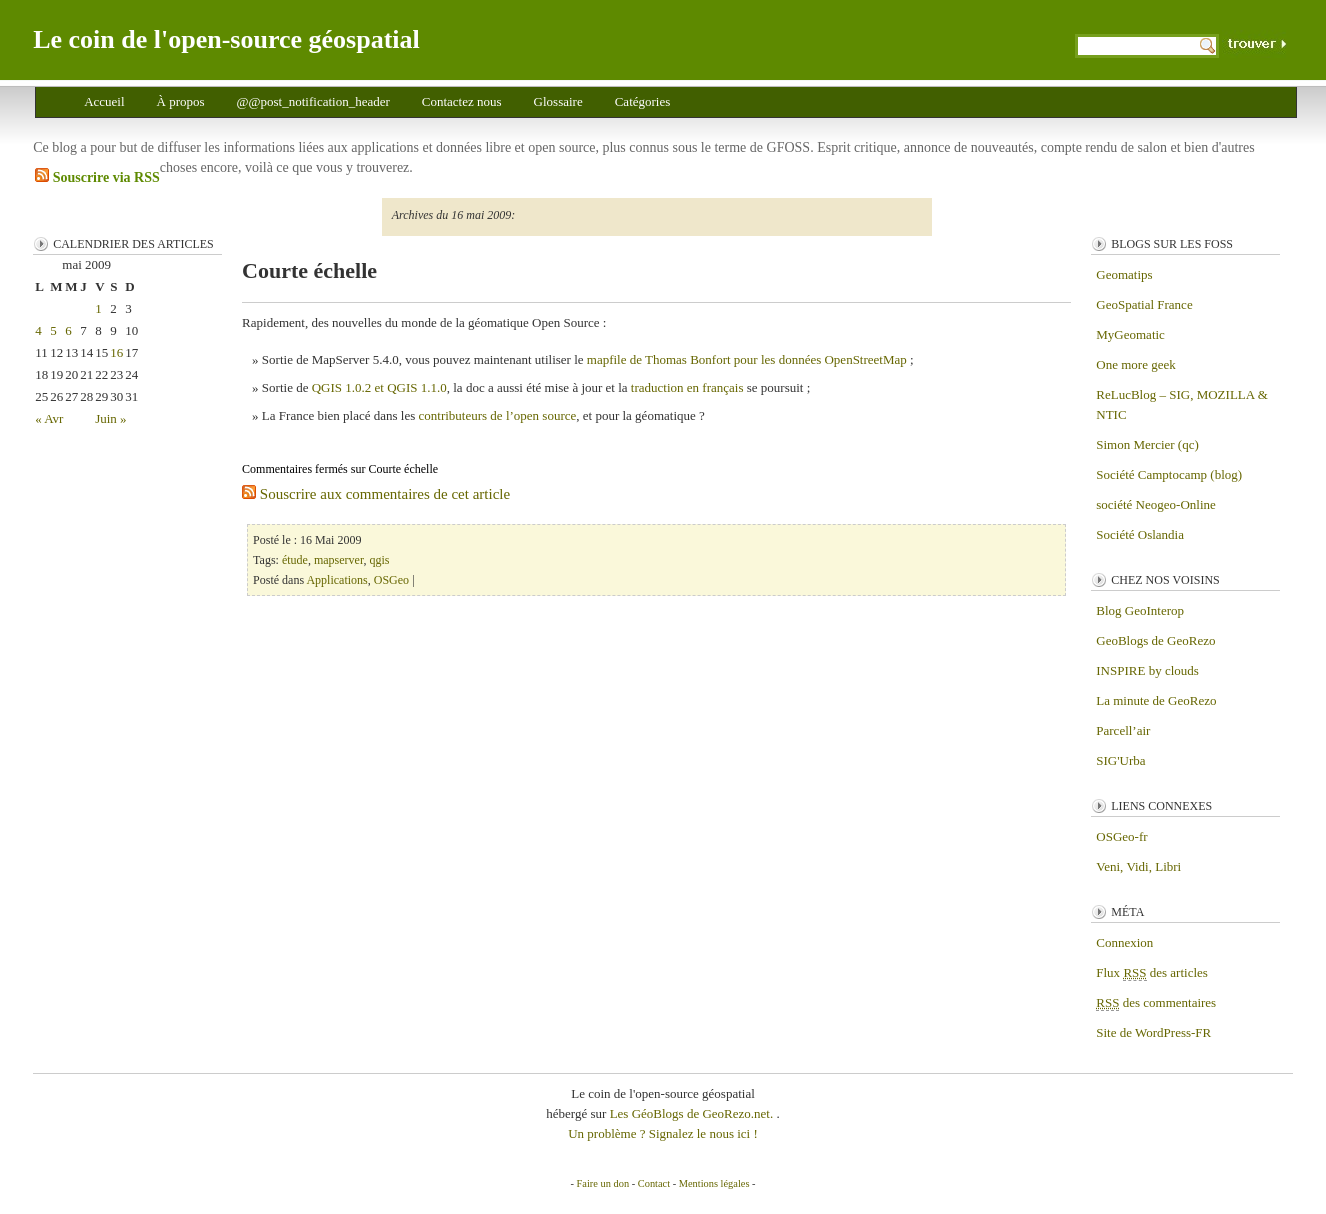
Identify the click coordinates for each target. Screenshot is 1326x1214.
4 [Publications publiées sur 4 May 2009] (38, 330)
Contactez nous (462, 101)
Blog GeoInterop (1140, 610)
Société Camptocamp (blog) (1169, 474)
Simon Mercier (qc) (1147, 444)
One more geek (1135, 364)
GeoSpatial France (1144, 304)
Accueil (104, 101)
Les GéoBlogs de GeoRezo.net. (693, 1113)
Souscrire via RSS (97, 176)
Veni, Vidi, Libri (1138, 866)
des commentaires (1156, 1003)
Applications (336, 580)
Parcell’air (1123, 730)
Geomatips (1124, 274)
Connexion (1124, 942)
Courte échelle (309, 270)
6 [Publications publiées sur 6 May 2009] (68, 330)
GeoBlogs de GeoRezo (1155, 640)
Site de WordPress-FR (1153, 1032)
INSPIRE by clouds (1147, 670)
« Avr (49, 418)
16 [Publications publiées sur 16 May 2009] (116, 352)
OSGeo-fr (1121, 836)
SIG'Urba (1120, 760)
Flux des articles (1152, 973)
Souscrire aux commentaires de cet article (376, 494)
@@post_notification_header (313, 101)
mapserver (339, 560)
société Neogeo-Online (1155, 504)
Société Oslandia (1140, 534)
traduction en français (687, 387)
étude (295, 560)
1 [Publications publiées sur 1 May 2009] (98, 308)
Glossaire (558, 101)
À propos (181, 101)
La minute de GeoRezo (1156, 700)
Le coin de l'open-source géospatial (226, 39)
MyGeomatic (1130, 334)
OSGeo (391, 580)
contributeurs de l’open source (498, 415)
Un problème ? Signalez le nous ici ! (663, 1133)
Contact (654, 1183)
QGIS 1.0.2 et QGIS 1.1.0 (379, 387)
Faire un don (603, 1183)
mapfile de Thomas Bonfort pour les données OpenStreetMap (747, 359)
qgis (379, 560)
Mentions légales (714, 1183)
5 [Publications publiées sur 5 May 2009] (53, 330)
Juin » (110, 418)
